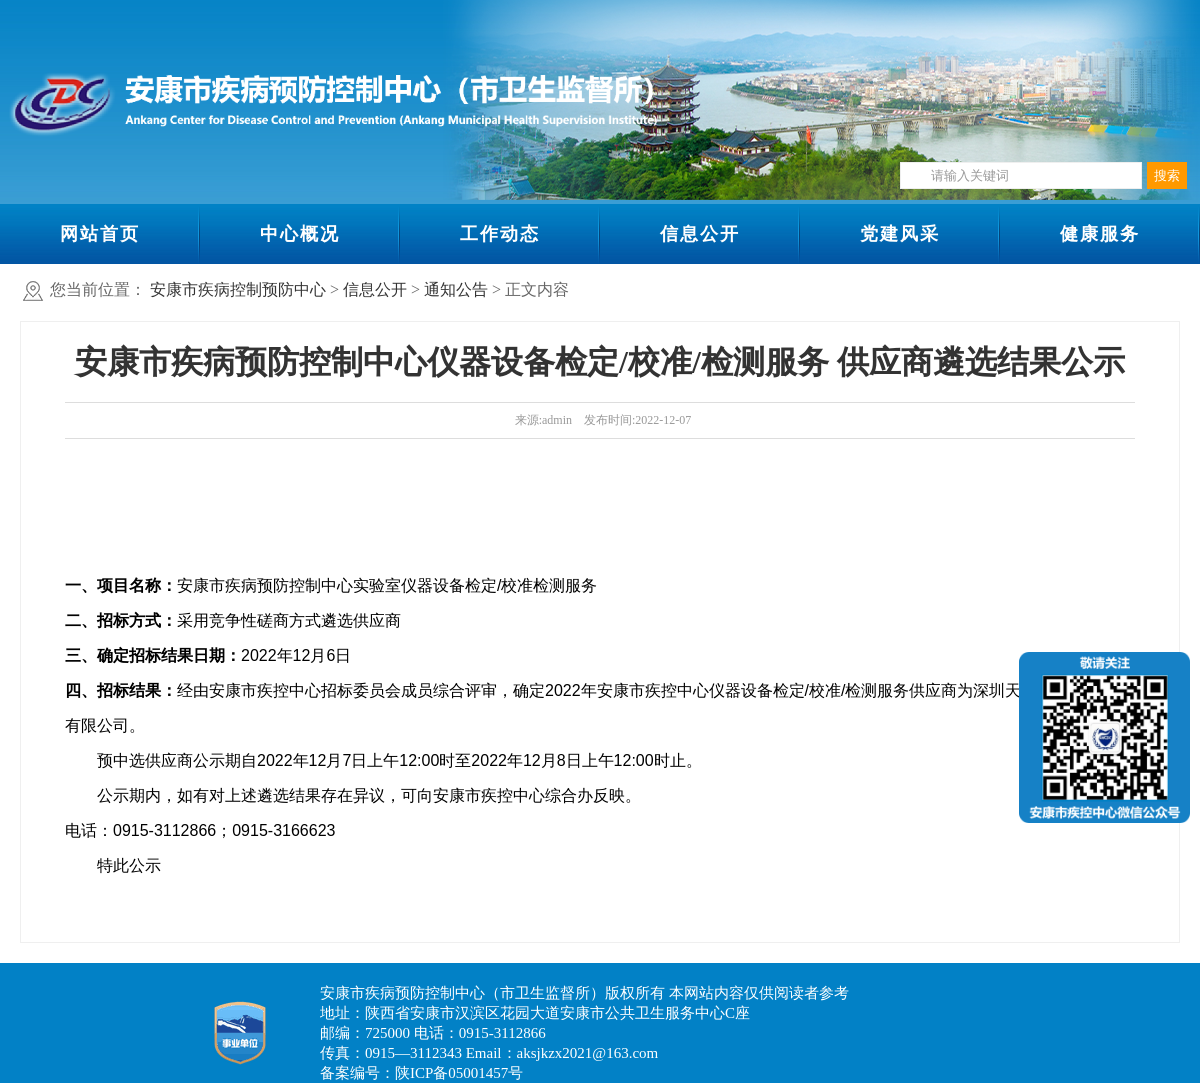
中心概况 (300, 234)
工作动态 (500, 234)
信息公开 (700, 234)
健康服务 (1100, 234)
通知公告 (456, 289)
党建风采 (900, 234)
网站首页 (100, 234)
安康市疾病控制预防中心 (238, 289)
